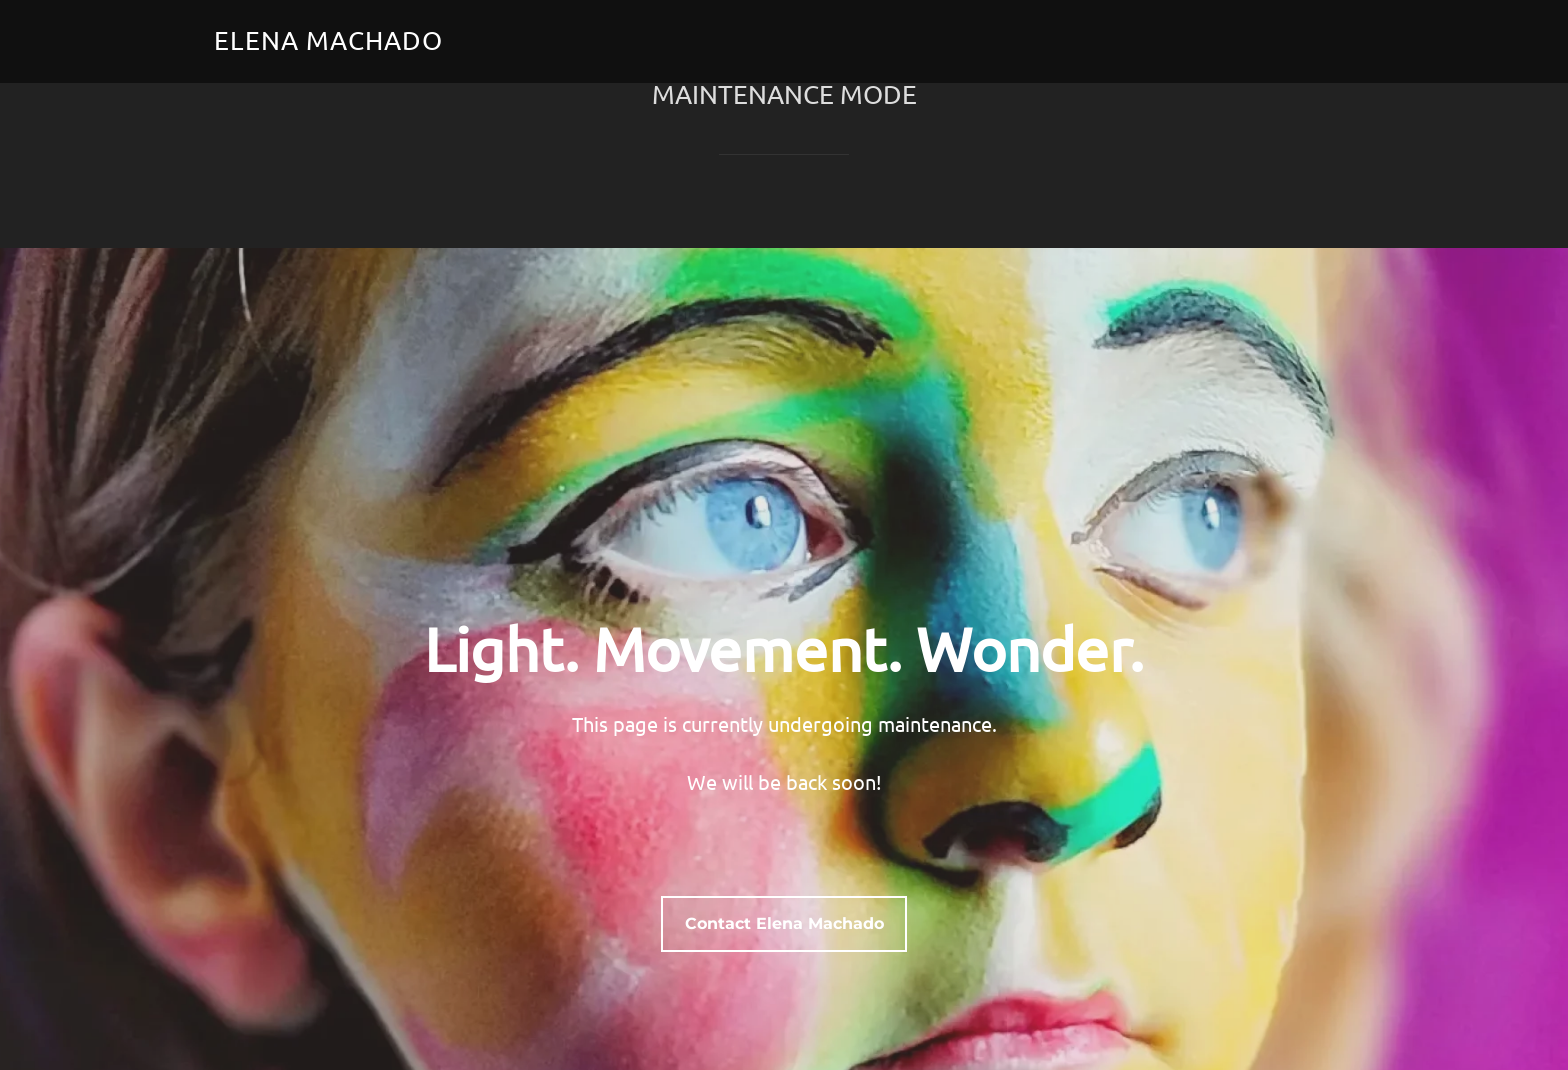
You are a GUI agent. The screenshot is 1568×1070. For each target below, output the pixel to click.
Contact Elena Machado (784, 928)
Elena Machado (328, 40)
